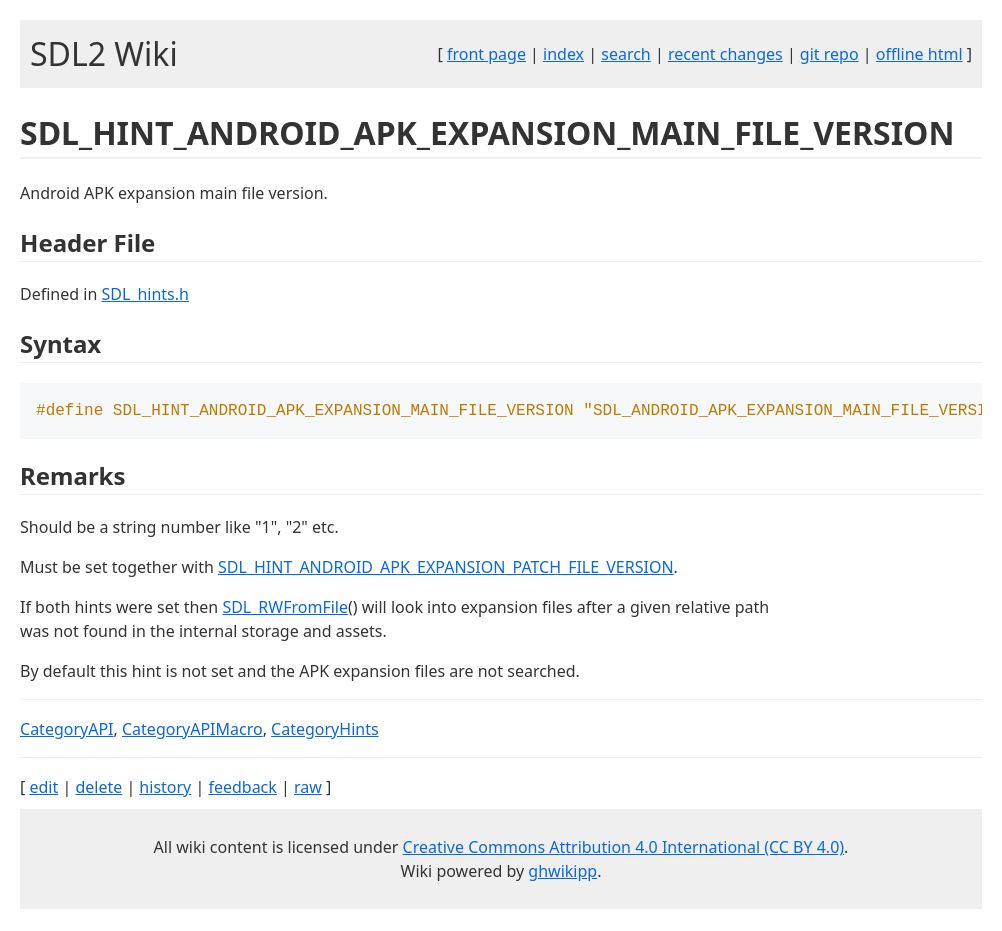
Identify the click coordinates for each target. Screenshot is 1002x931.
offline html (919, 54)
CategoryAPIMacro (192, 731)
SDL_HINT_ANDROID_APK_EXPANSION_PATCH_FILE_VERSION (446, 569)
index (563, 54)
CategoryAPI (67, 731)
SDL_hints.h (144, 294)
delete (98, 789)
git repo (829, 54)
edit (43, 789)
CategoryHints (325, 731)
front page (486, 54)
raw (308, 789)
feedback (242, 789)
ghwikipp (562, 873)
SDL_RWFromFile (285, 609)
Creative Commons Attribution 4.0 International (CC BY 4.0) (624, 849)
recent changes (725, 54)
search (626, 54)
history (165, 789)
